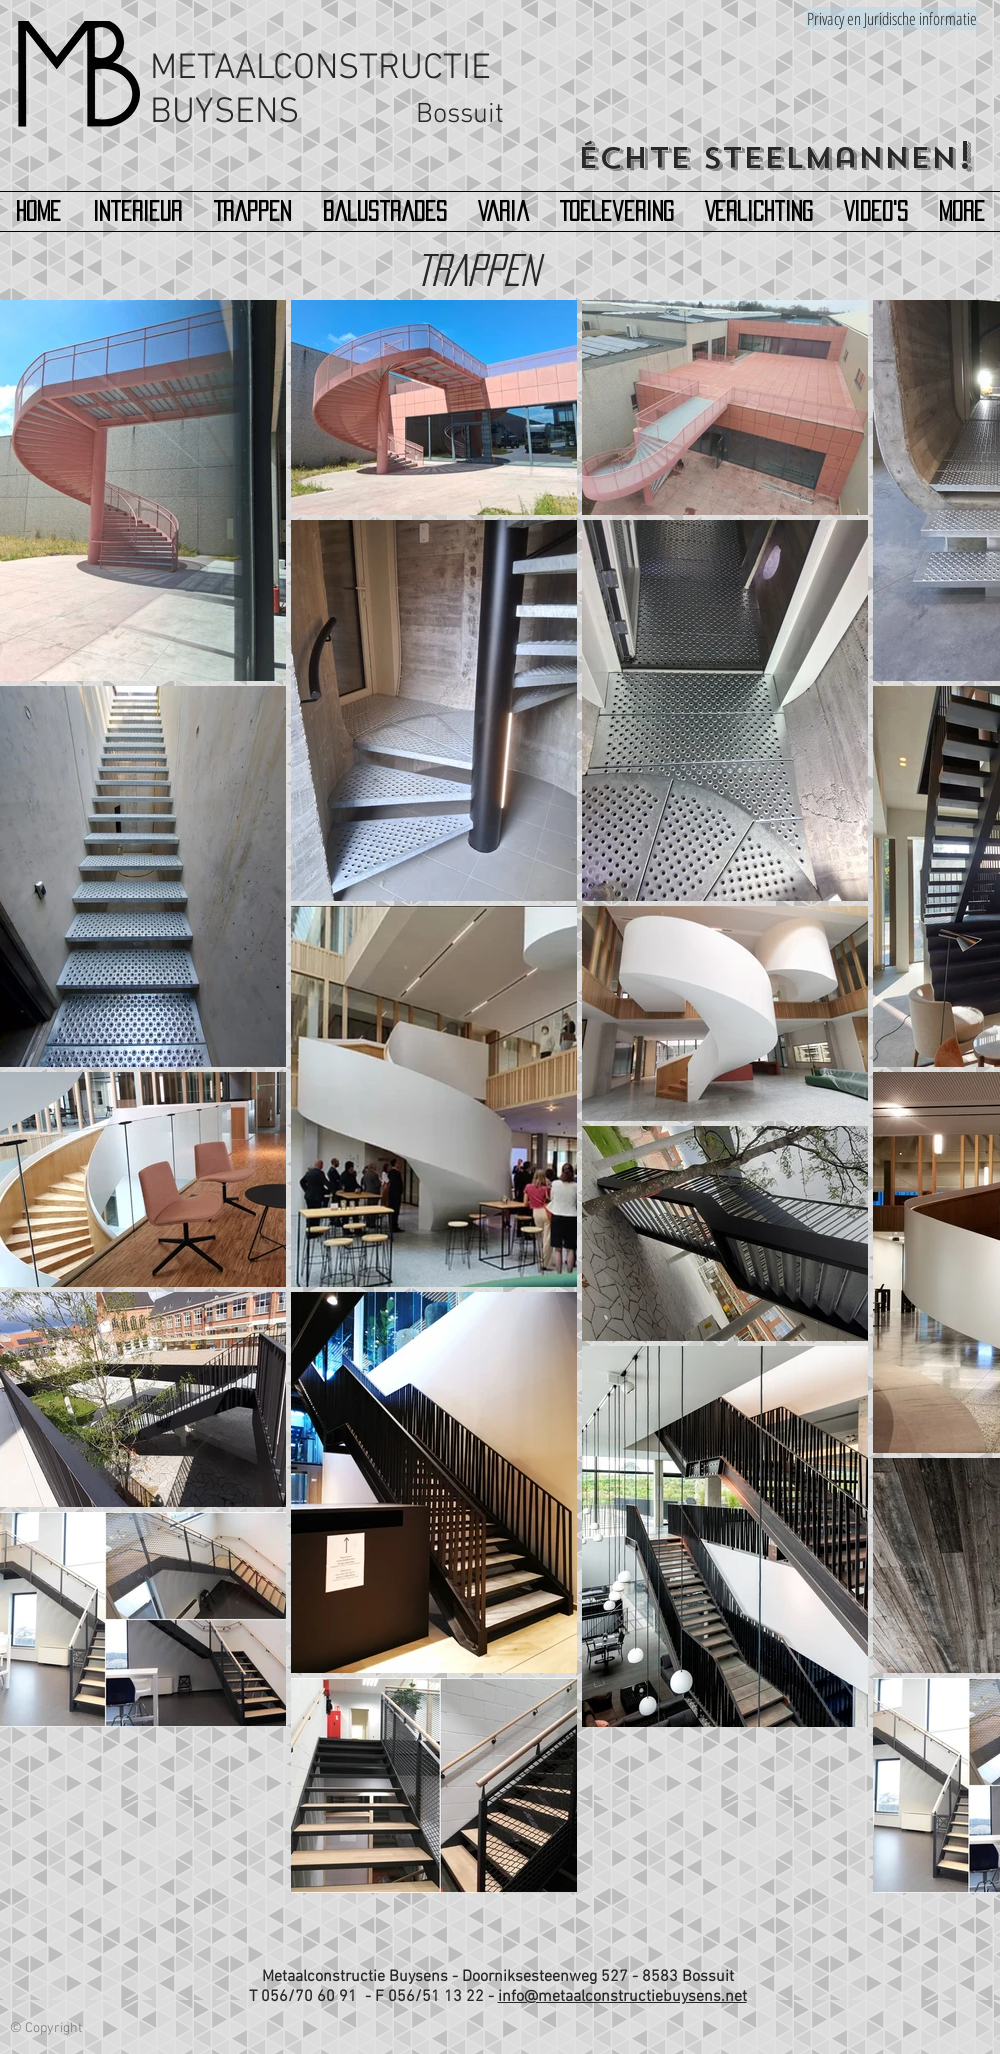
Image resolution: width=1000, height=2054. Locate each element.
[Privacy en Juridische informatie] (892, 18)
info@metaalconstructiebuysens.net (622, 1997)
